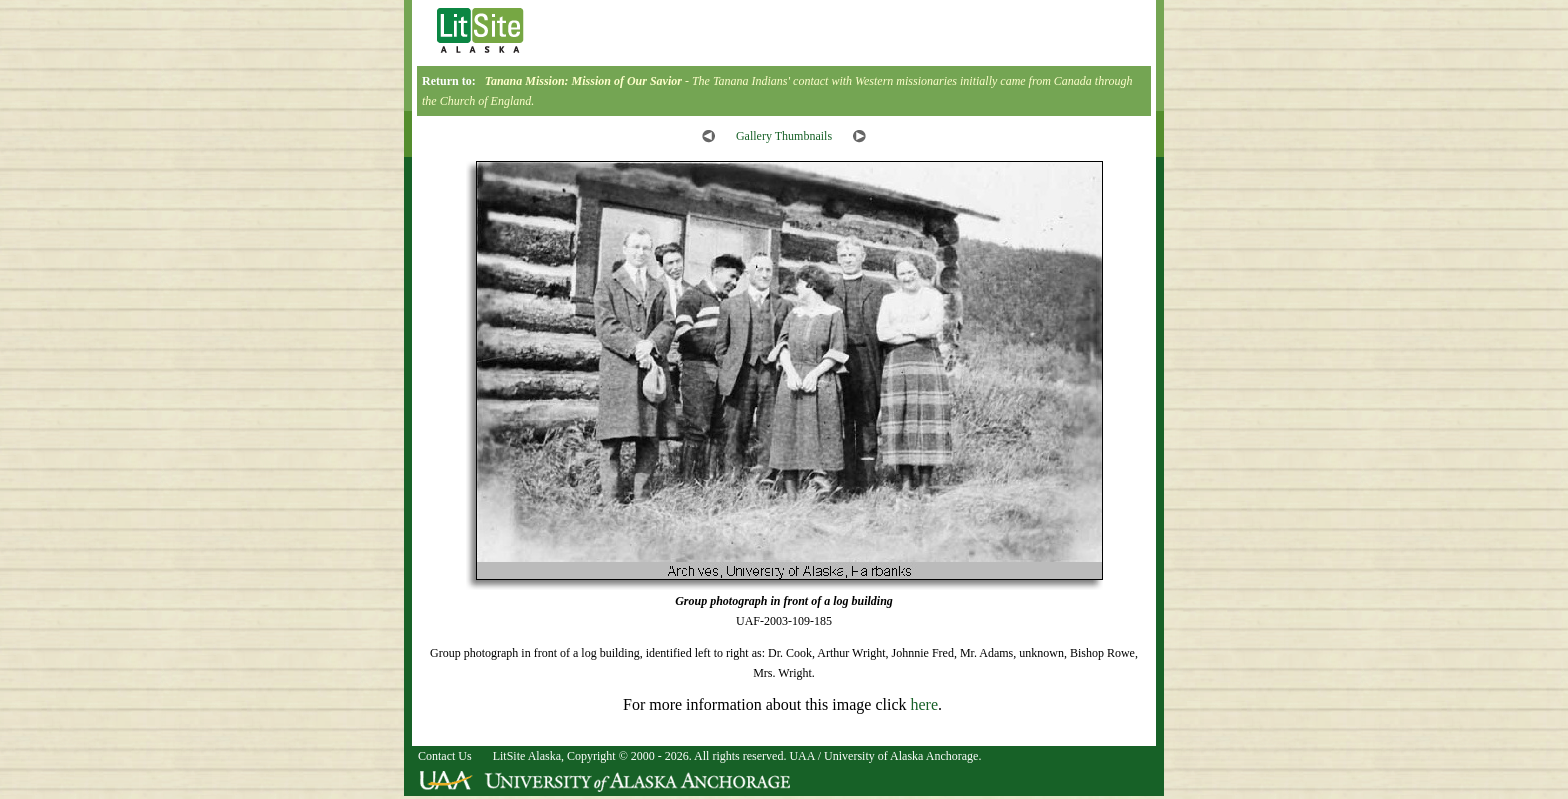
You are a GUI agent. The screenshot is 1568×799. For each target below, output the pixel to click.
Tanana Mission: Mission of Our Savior (583, 81)
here (924, 704)
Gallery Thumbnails (784, 136)
